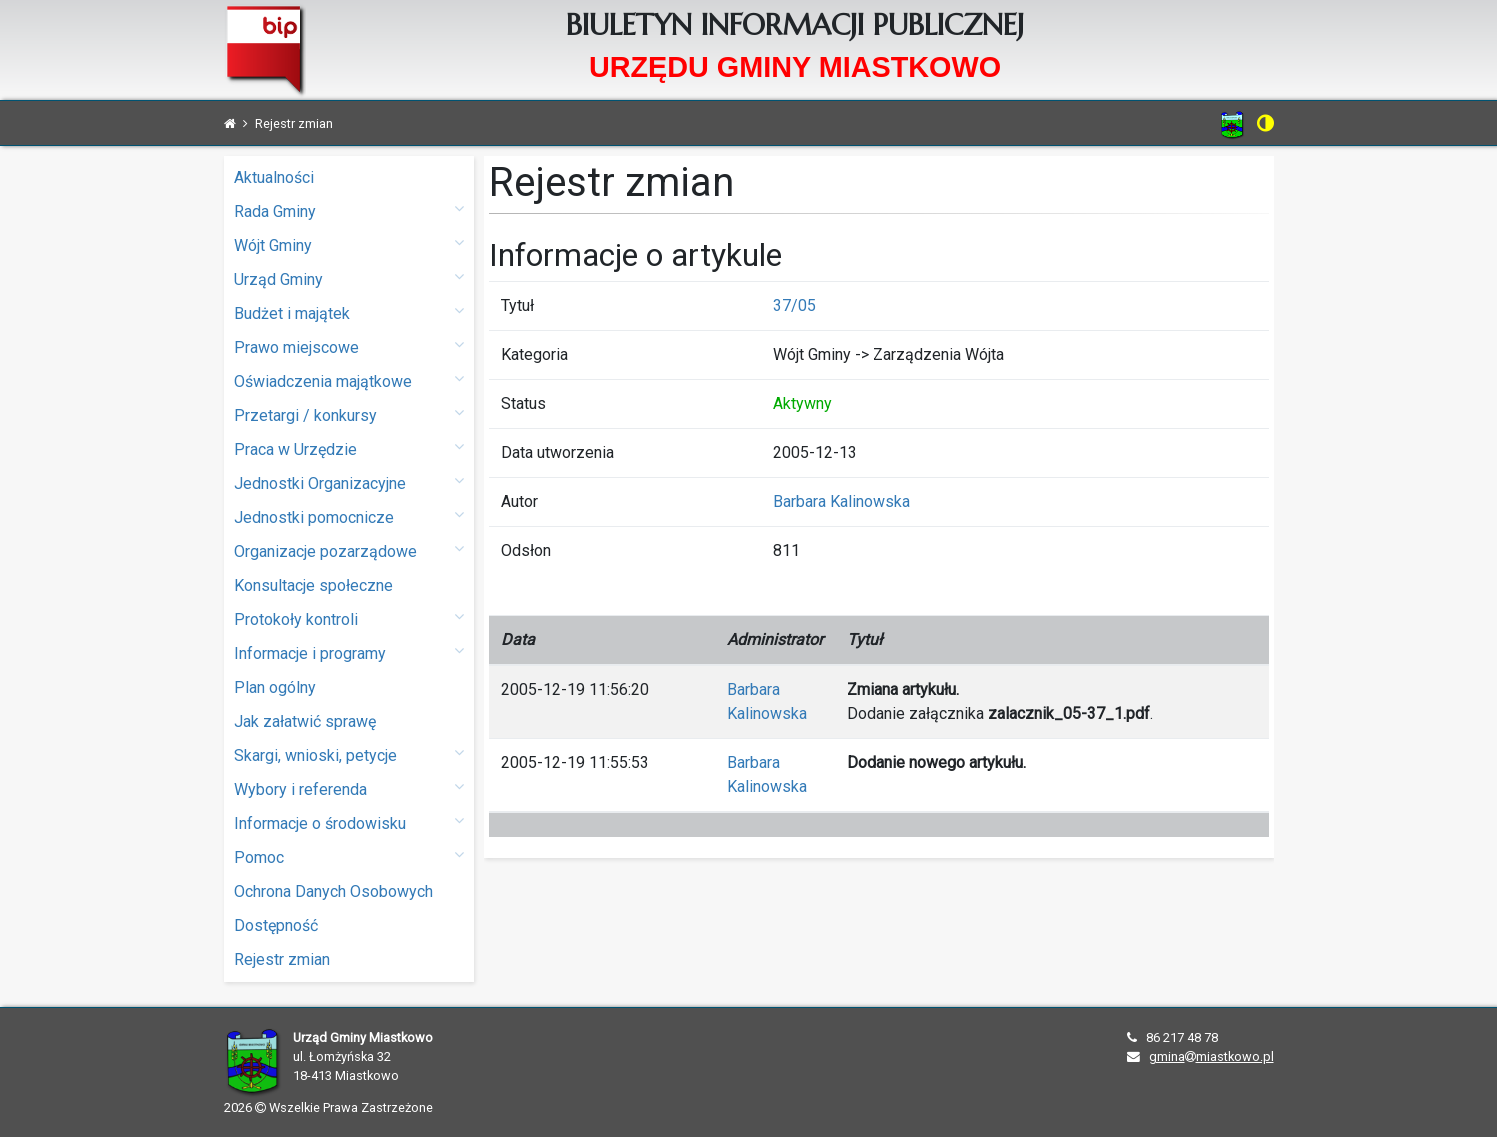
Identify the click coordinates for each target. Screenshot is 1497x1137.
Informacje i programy (349, 652)
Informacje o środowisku (349, 822)
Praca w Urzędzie (349, 448)
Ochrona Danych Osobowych (333, 891)
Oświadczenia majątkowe (349, 380)
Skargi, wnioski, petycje (349, 754)
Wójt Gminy (349, 244)
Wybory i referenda (349, 788)
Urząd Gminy (349, 278)
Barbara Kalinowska (841, 501)
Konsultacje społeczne (313, 585)
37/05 (794, 305)
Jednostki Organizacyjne (349, 482)
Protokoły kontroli (349, 618)
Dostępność (276, 925)
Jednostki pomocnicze (349, 516)
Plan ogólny (275, 687)
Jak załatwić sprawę (305, 721)
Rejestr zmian (282, 959)
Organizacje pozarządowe (349, 550)
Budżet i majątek (349, 312)
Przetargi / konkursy (349, 414)
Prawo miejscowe (349, 346)
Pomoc (349, 856)
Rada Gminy (349, 210)
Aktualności (274, 177)
